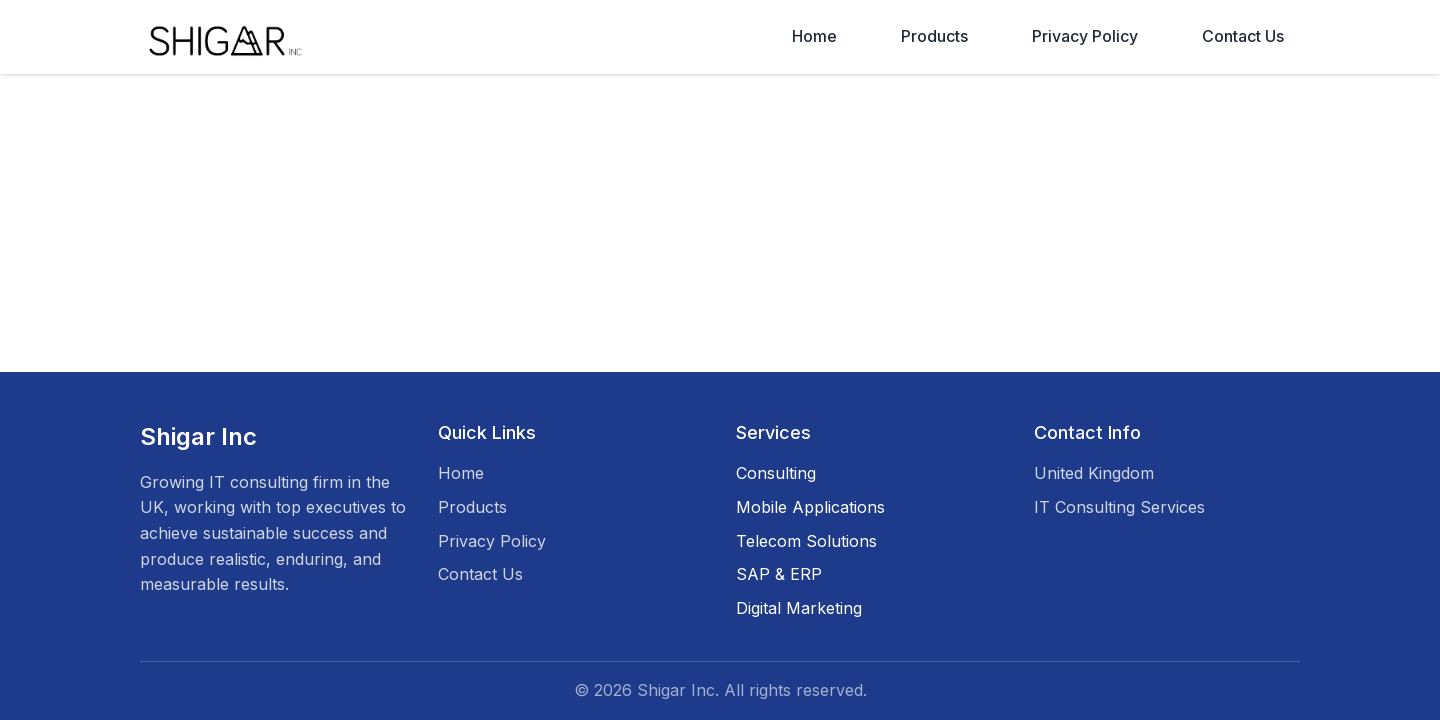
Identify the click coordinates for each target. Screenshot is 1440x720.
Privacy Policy (1085, 36)
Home (814, 36)
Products (934, 36)
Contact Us (1243, 36)
